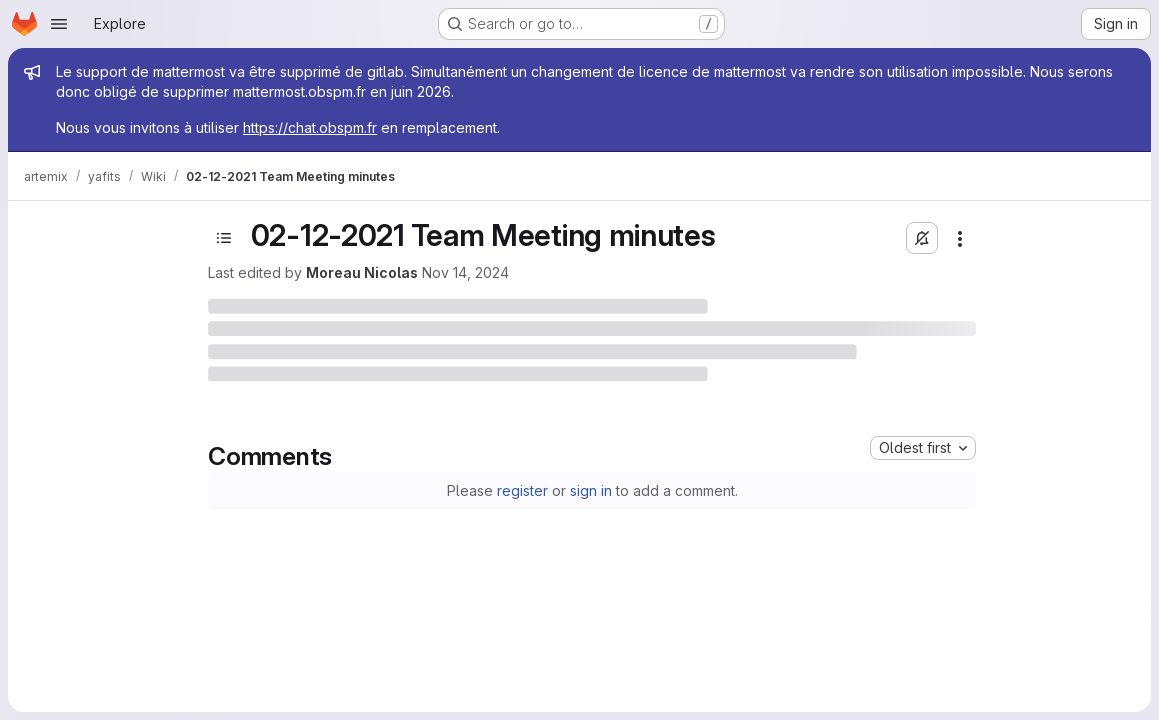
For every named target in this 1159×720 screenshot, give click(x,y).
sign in (591, 490)
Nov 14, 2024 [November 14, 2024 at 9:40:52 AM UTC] (465, 272)
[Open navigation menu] (59, 24)
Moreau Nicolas (362, 272)
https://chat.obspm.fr (310, 127)
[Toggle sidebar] (224, 238)
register (522, 490)
